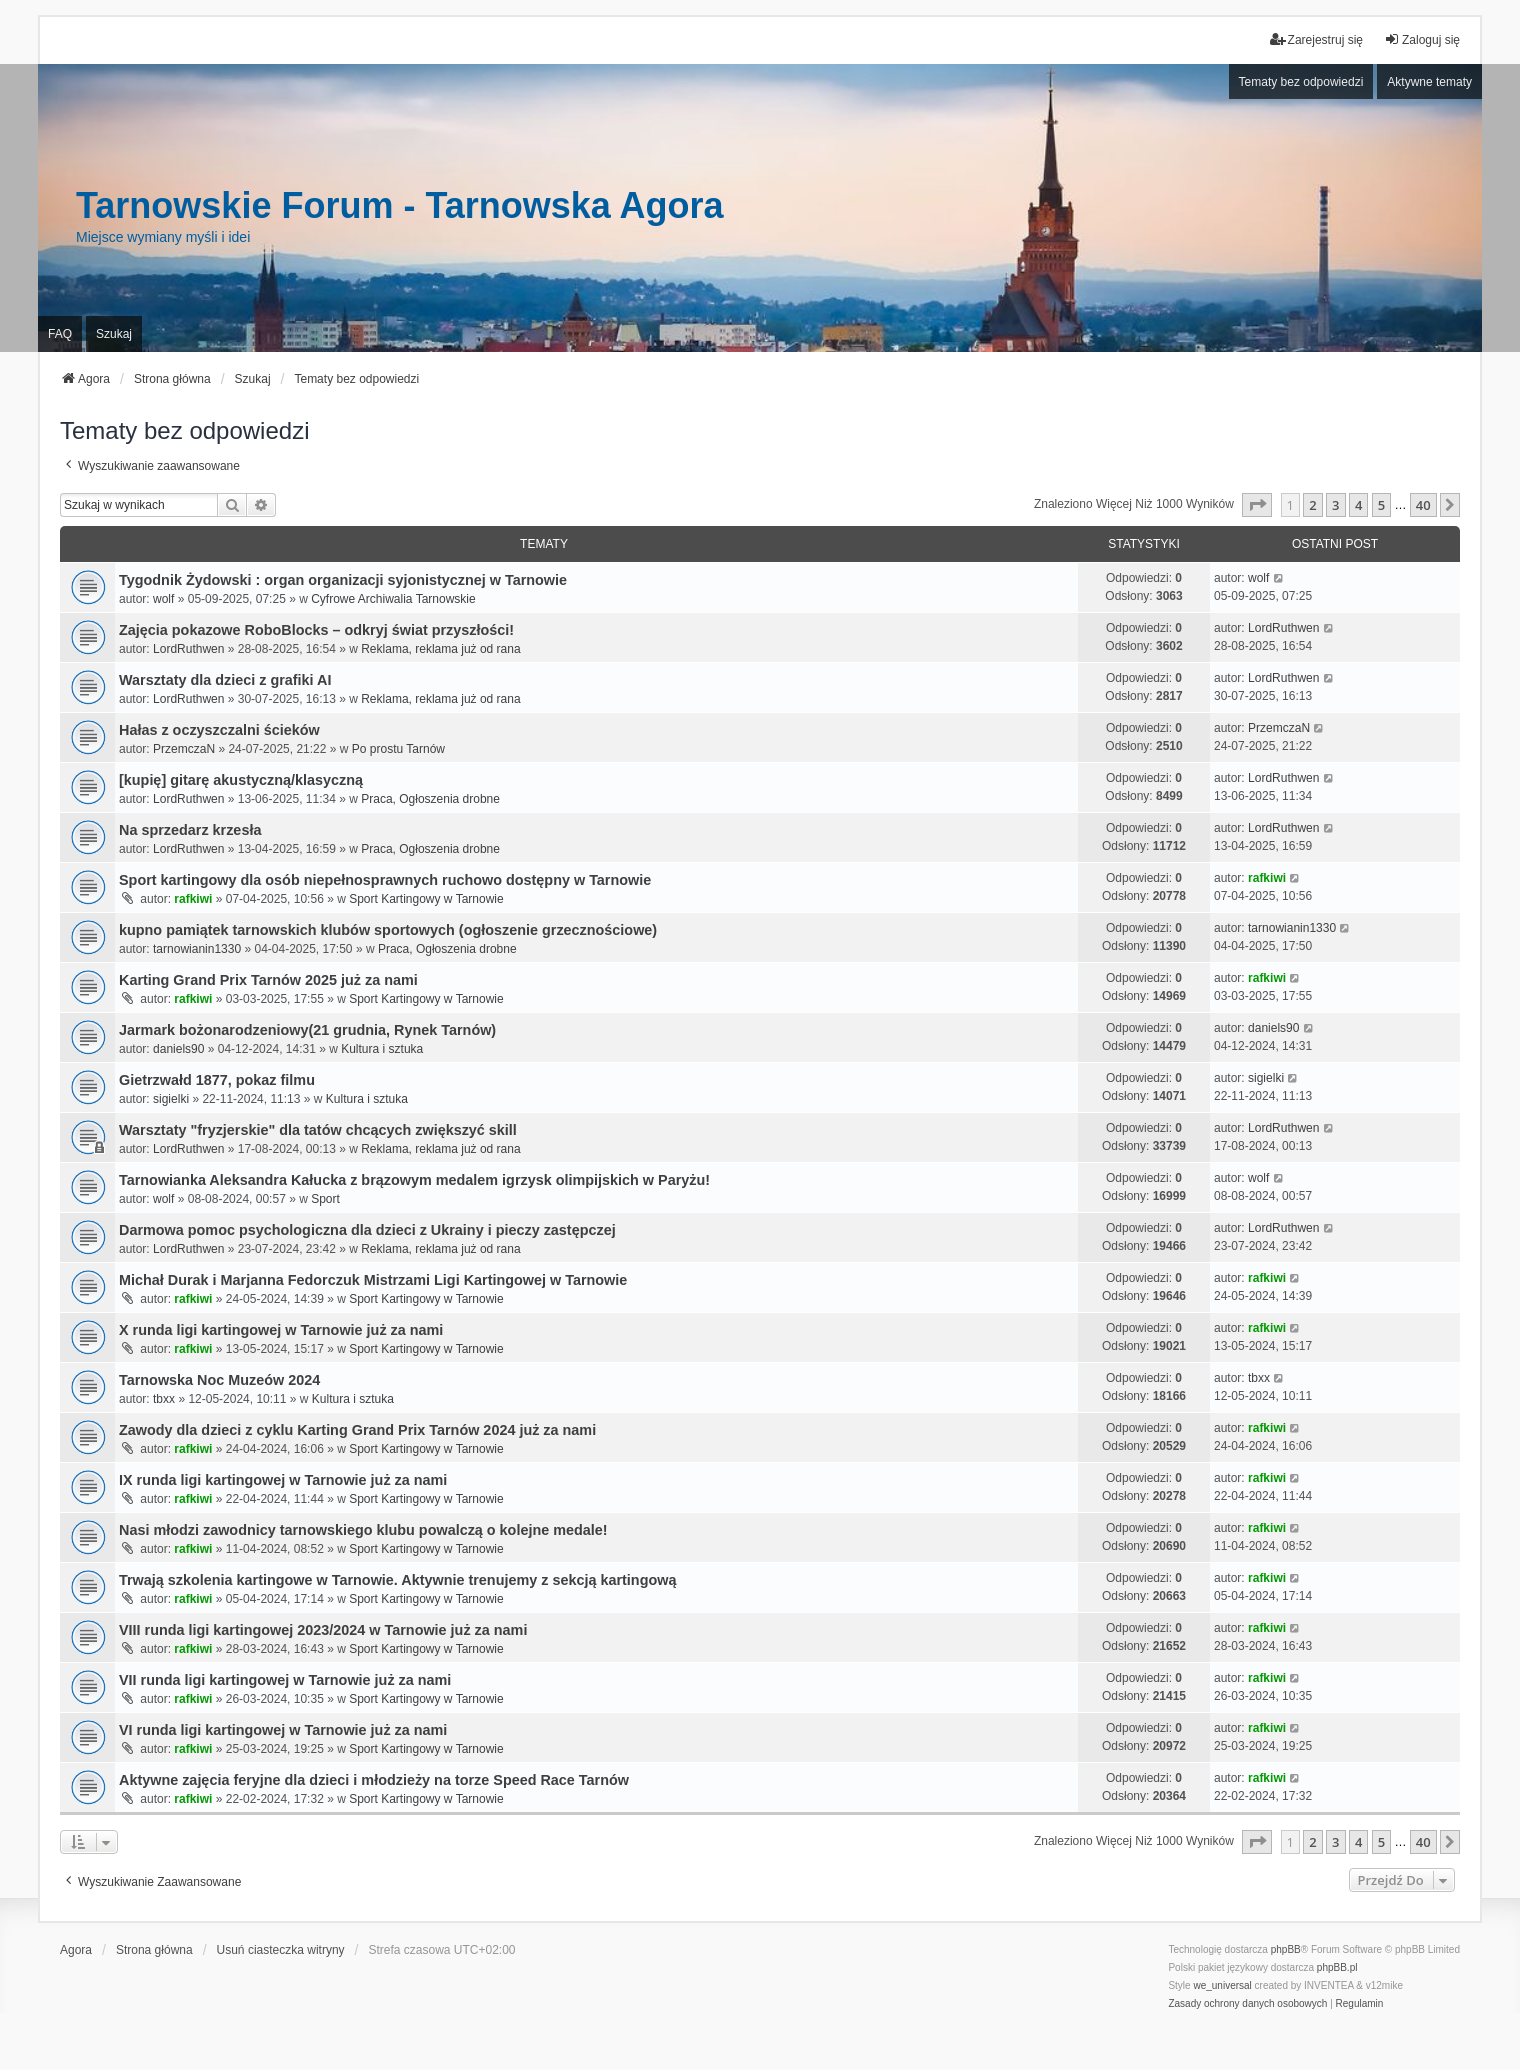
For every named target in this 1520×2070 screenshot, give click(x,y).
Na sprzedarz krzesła (190, 830)
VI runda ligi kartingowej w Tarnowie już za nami (283, 1730)
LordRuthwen (188, 649)
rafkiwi (193, 899)
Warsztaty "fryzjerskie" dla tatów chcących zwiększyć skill (318, 1130)
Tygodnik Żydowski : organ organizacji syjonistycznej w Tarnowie (343, 580)
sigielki (171, 1099)
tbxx (164, 1399)
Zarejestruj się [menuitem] (1316, 39)
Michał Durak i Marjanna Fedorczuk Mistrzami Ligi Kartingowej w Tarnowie (373, 1280)
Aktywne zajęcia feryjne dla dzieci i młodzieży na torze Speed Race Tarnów (374, 1780)
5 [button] (1381, 505)
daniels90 (178, 1049)
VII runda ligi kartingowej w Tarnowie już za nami (285, 1680)
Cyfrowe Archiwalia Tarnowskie (393, 599)
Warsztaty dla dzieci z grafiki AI (225, 680)
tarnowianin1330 (197, 949)
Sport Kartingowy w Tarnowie (426, 899)
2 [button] (1312, 505)
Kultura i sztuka (382, 1049)
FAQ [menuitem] (60, 334)
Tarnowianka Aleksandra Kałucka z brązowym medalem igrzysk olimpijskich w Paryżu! (414, 1180)
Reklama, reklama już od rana (440, 649)
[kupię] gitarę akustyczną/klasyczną (241, 780)
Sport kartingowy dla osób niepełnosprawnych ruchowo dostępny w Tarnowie (385, 880)
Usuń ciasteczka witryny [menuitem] (281, 1950)
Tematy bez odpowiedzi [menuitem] (1301, 82)
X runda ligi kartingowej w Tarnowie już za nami (281, 1330)
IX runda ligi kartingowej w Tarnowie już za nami (283, 1480)
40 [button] (1423, 505)
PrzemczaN (184, 749)
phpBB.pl (1337, 1967)
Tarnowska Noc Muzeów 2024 (219, 1380)
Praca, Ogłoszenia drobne (430, 799)
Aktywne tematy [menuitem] (1429, 82)
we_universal (1222, 1985)
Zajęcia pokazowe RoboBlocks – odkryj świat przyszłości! (316, 630)
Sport (325, 1199)
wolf (163, 599)
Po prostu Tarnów (398, 749)
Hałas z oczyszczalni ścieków (219, 730)
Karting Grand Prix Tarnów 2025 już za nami (268, 980)
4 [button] (1358, 505)
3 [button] (1335, 505)
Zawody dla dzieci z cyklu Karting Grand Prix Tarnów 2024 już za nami (357, 1430)
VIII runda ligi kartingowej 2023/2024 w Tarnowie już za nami (323, 1630)
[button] (1257, 505)
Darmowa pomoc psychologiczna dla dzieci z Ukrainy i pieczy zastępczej (367, 1230)
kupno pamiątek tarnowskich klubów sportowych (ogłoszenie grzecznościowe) (388, 930)
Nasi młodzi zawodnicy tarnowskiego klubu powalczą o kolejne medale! (363, 1530)
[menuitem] (1247, 2004)
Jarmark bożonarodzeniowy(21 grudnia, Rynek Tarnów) (307, 1030)
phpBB (1286, 1949)
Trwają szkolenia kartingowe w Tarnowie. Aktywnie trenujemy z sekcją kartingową (397, 1580)
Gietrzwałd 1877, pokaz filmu (217, 1080)
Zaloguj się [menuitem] (1422, 39)
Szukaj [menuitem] (114, 334)
